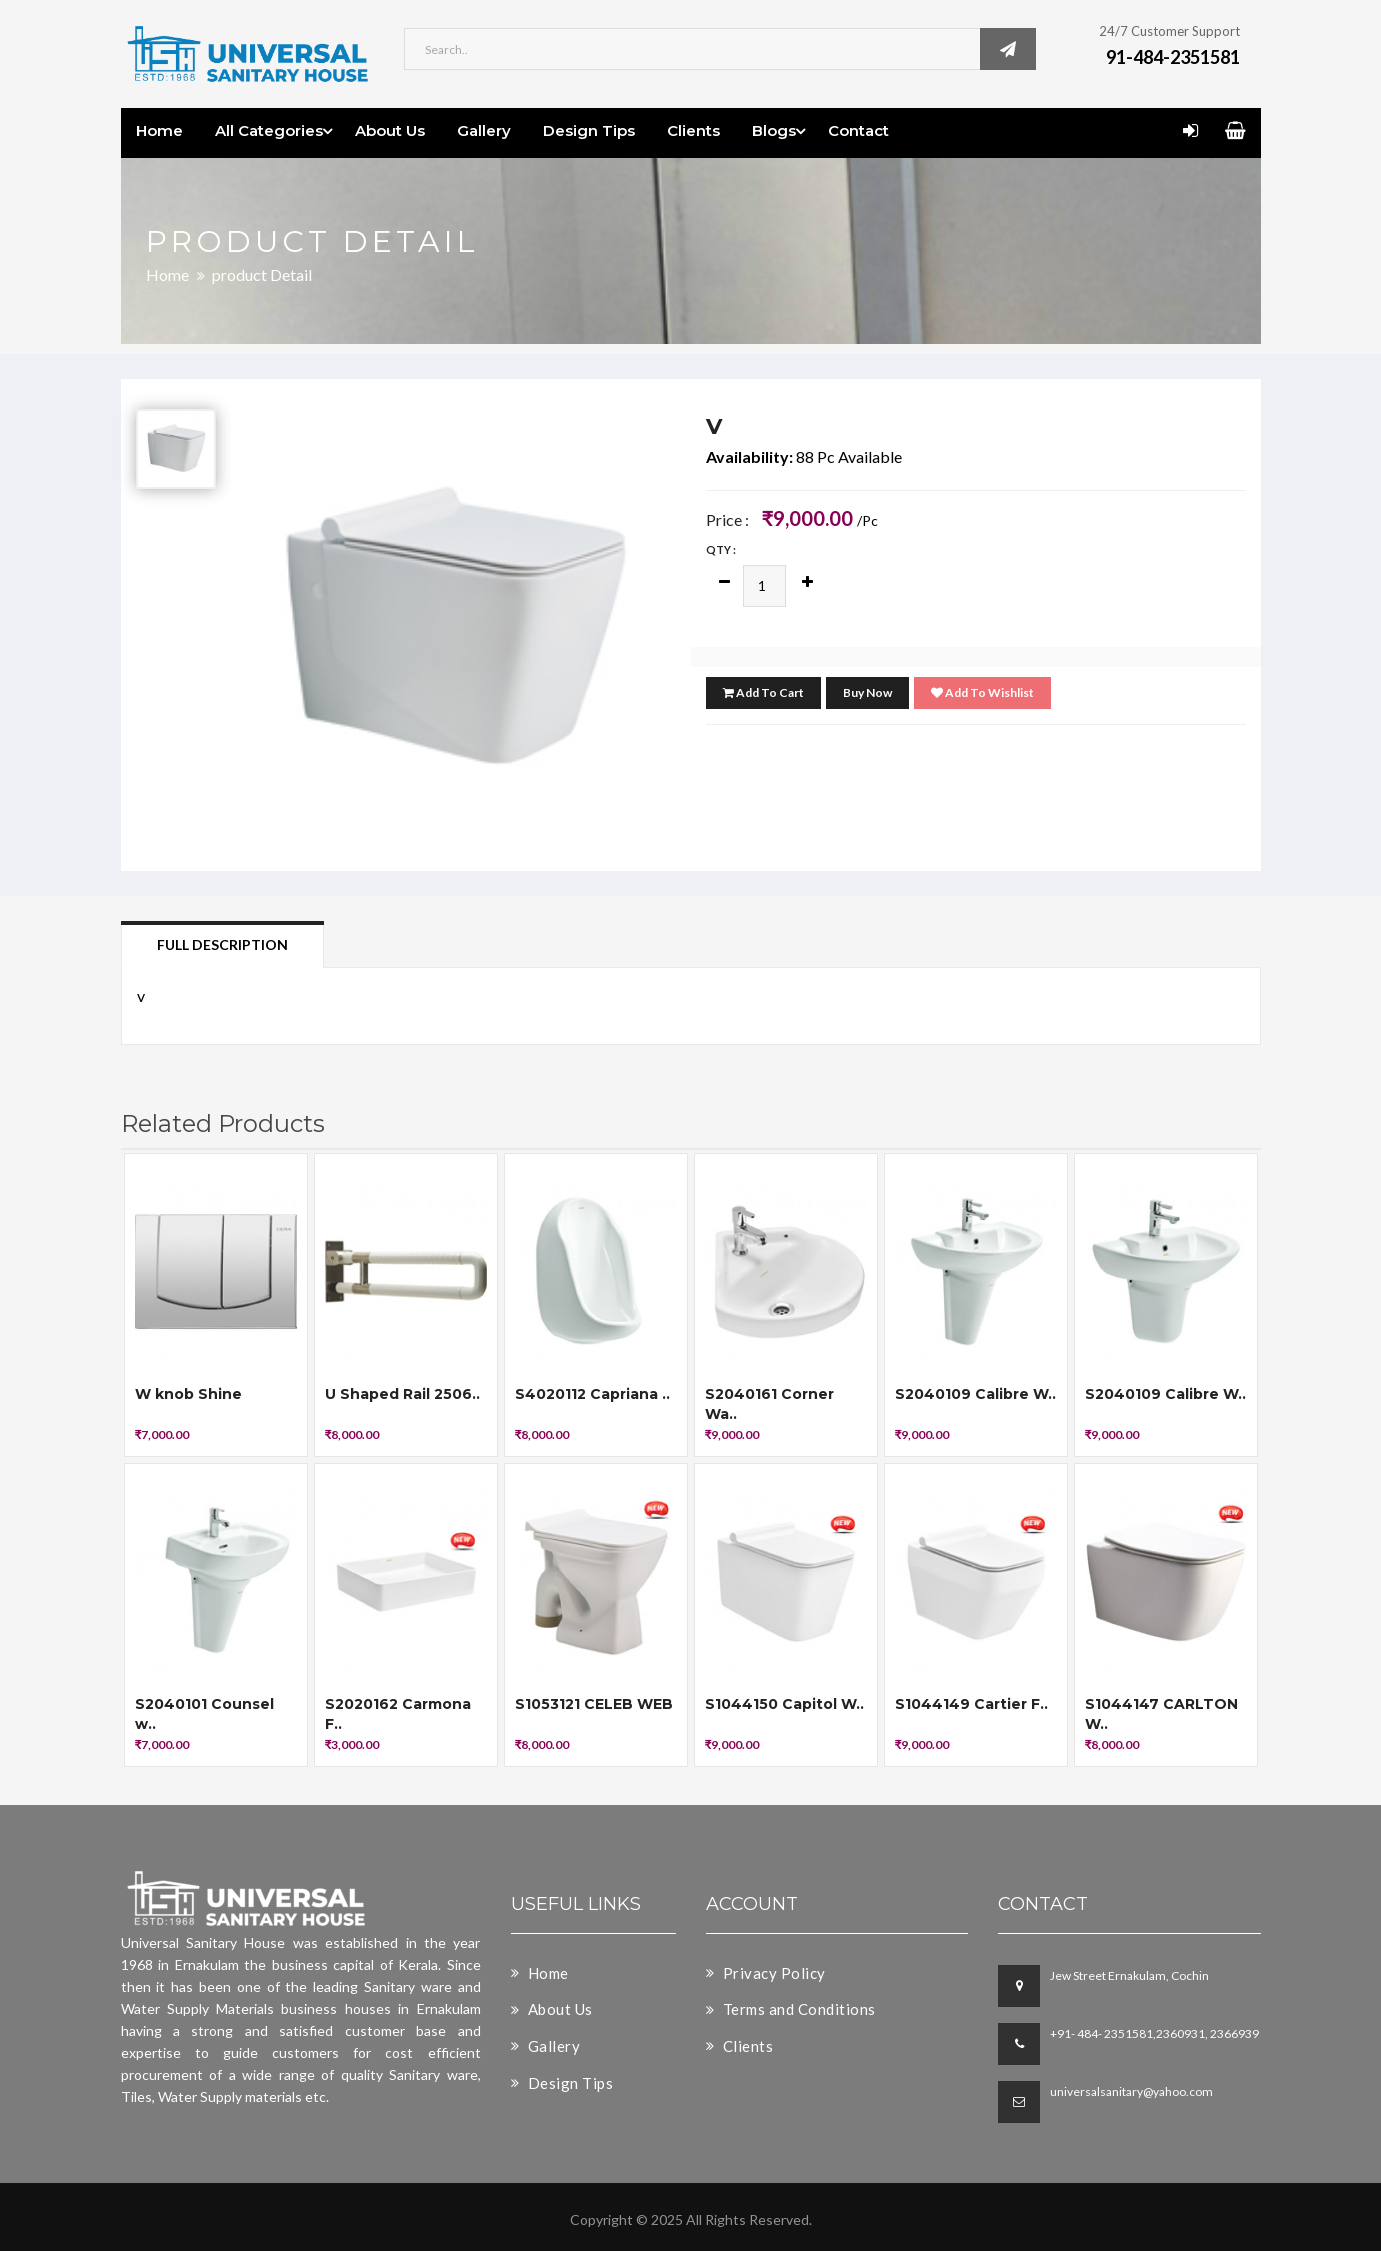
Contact (858, 130)
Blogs (774, 130)
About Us (390, 130)
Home (159, 130)
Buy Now (867, 692)
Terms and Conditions (791, 2009)
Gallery (484, 130)
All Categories (269, 130)
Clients (693, 130)
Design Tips (589, 130)
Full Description (222, 944)
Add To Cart (763, 692)
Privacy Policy (766, 1973)
